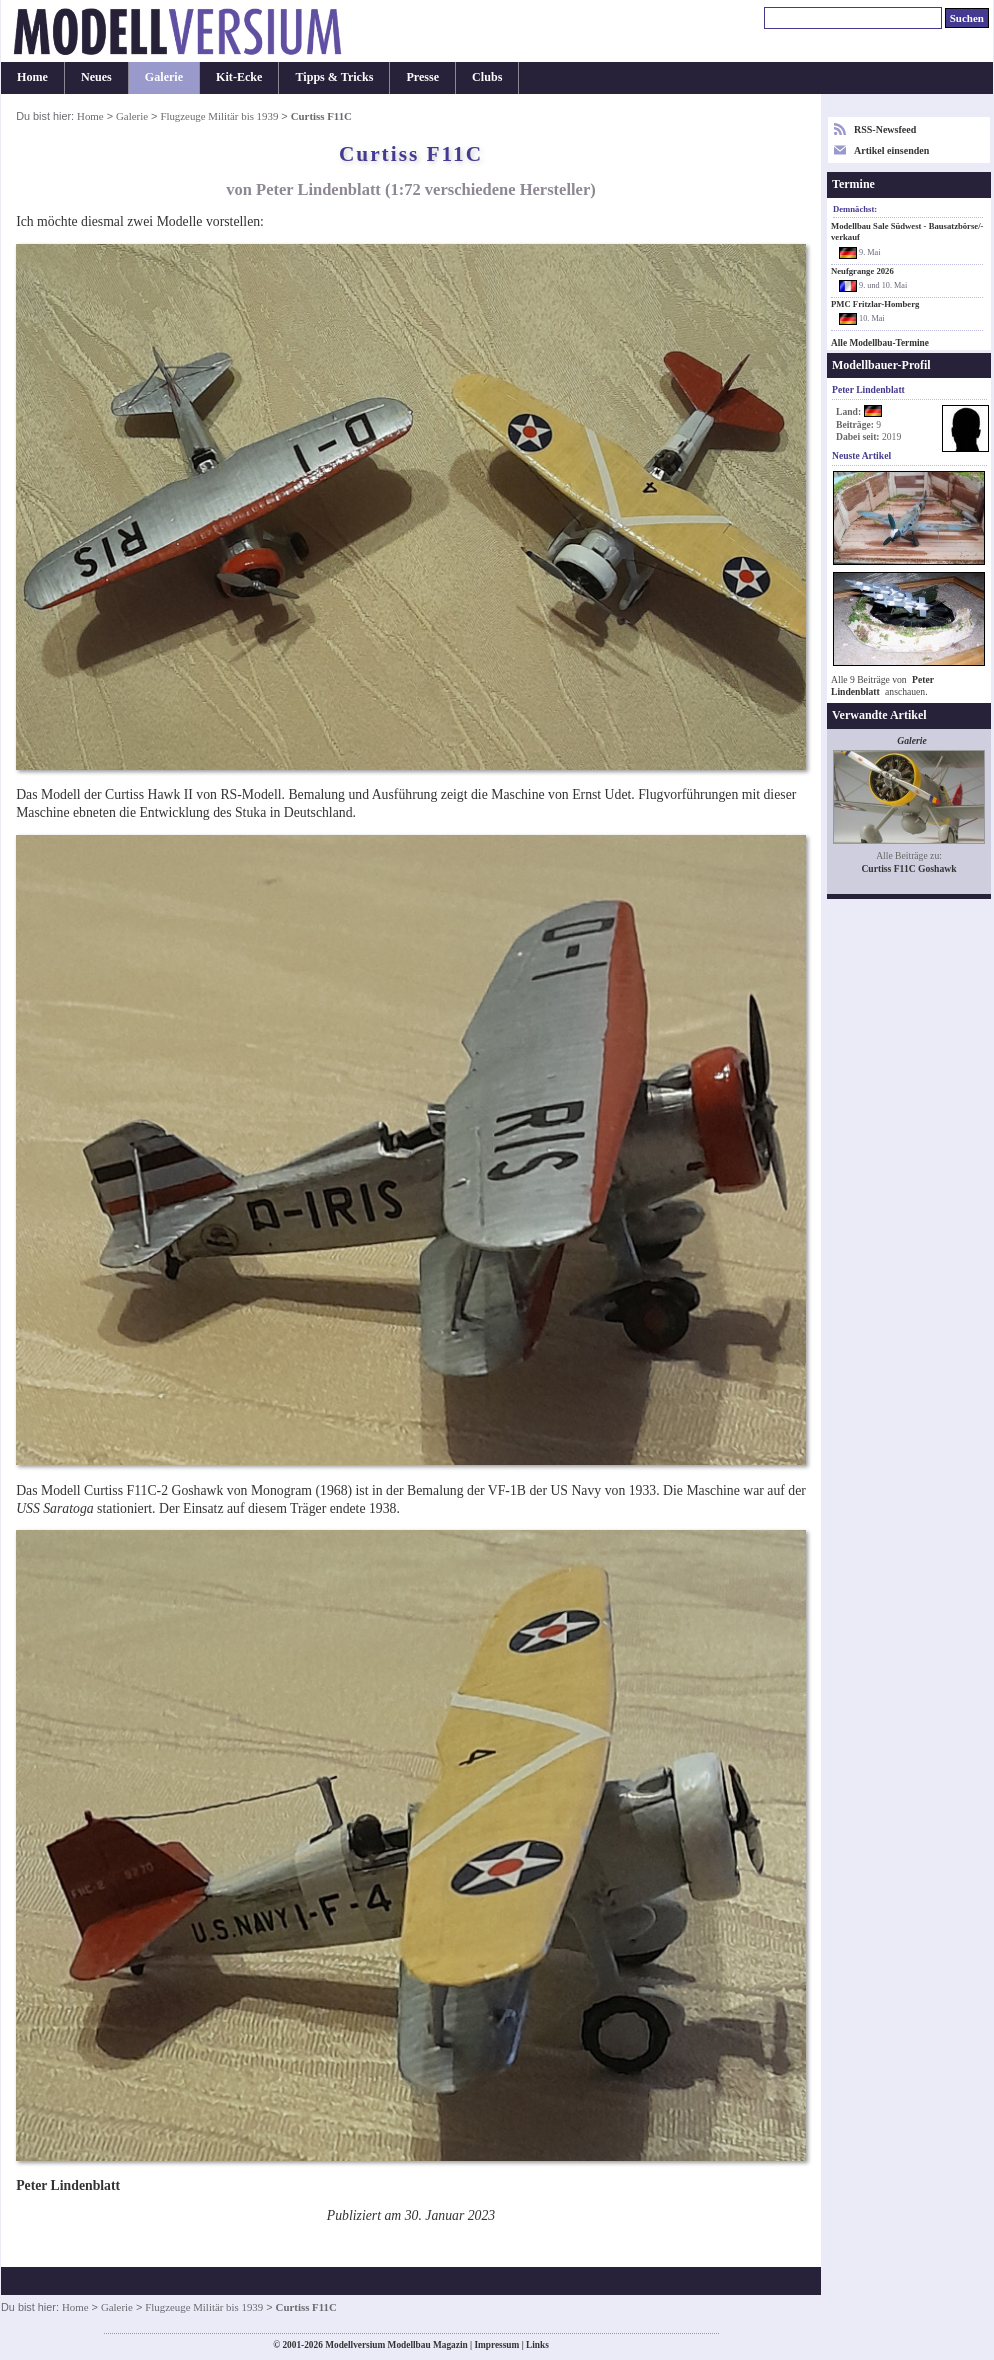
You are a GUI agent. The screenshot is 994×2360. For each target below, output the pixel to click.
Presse (422, 77)
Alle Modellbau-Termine (880, 343)
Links (537, 2345)
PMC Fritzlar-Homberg (875, 304)
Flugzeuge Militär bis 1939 (219, 116)
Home (32, 77)
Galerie (164, 77)
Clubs (487, 77)
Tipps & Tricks (334, 77)
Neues (96, 77)
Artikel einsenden (891, 150)
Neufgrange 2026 (862, 271)
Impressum (496, 2345)
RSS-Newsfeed (885, 129)
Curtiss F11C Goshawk (908, 868)
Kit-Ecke (239, 77)
